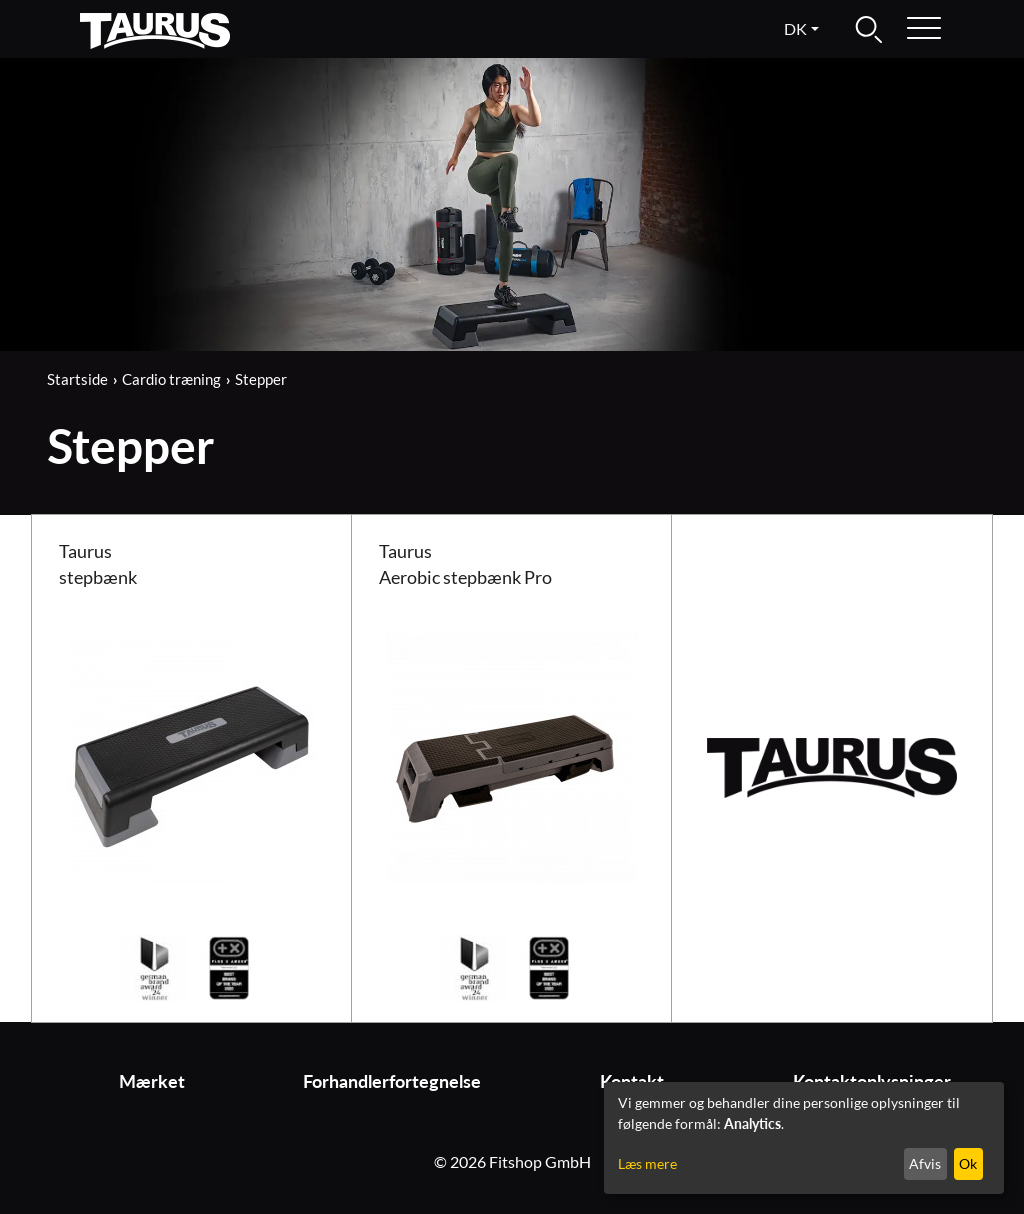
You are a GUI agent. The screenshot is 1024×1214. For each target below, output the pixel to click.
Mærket (152, 1081)
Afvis (925, 1163)
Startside (77, 379)
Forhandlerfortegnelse (392, 1081)
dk (795, 28)
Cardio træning (171, 379)
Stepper (261, 379)
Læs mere (647, 1163)
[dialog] (804, 1138)
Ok (968, 1163)
